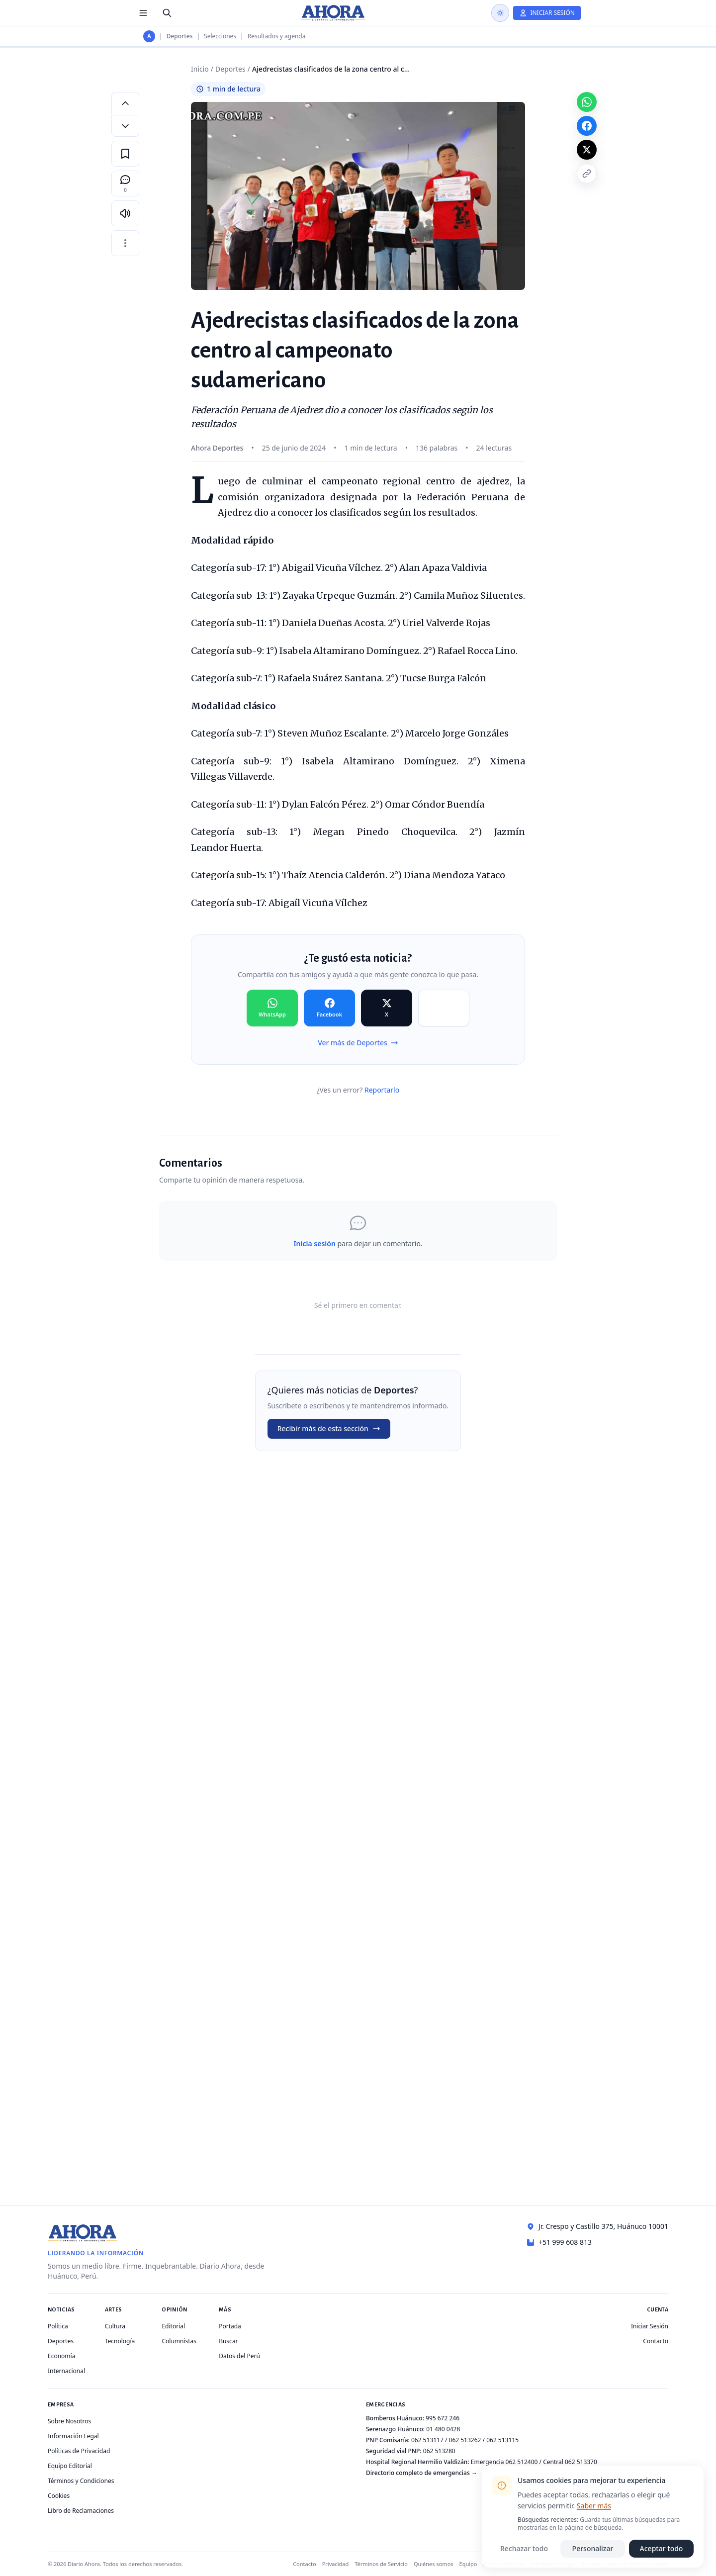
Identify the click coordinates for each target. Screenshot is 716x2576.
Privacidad (335, 2564)
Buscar (228, 2341)
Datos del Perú (239, 2356)
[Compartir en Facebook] (329, 1008)
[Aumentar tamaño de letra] (125, 103)
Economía (61, 2356)
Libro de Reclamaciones (81, 2510)
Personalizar (593, 2548)
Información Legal (73, 2436)
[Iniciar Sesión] (547, 13)
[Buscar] (167, 13)
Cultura (115, 2326)
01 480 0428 (443, 2429)
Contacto (655, 2341)
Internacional (66, 2371)
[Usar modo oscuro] (500, 13)
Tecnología (120, 2341)
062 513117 (427, 2440)
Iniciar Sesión (649, 2326)
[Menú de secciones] (143, 13)
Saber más (594, 2505)
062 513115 (502, 2440)
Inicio (200, 69)
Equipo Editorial (70, 2466)
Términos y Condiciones (81, 2481)
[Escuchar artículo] (125, 213)
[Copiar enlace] (587, 174)
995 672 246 (442, 2418)
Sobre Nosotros (69, 2421)
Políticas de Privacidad (79, 2451)
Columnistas (179, 2341)
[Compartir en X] (386, 1008)
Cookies (59, 2495)
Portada (230, 2326)
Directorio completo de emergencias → (421, 2473)
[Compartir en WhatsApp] (272, 1008)
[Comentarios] (125, 183)
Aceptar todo (661, 2548)
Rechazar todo (524, 2548)
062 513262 (465, 2440)
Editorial (173, 2326)
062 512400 (522, 2462)
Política (58, 2326)
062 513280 (439, 2451)
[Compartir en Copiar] (443, 1008)
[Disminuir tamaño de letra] (125, 126)
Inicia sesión (314, 1243)
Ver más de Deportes (358, 1042)
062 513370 (581, 2462)
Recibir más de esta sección (328, 1428)
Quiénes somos (433, 2564)
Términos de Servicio (381, 2564)
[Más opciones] (125, 243)
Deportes (180, 36)
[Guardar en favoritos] (125, 154)
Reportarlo (381, 1090)
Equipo (468, 2564)
